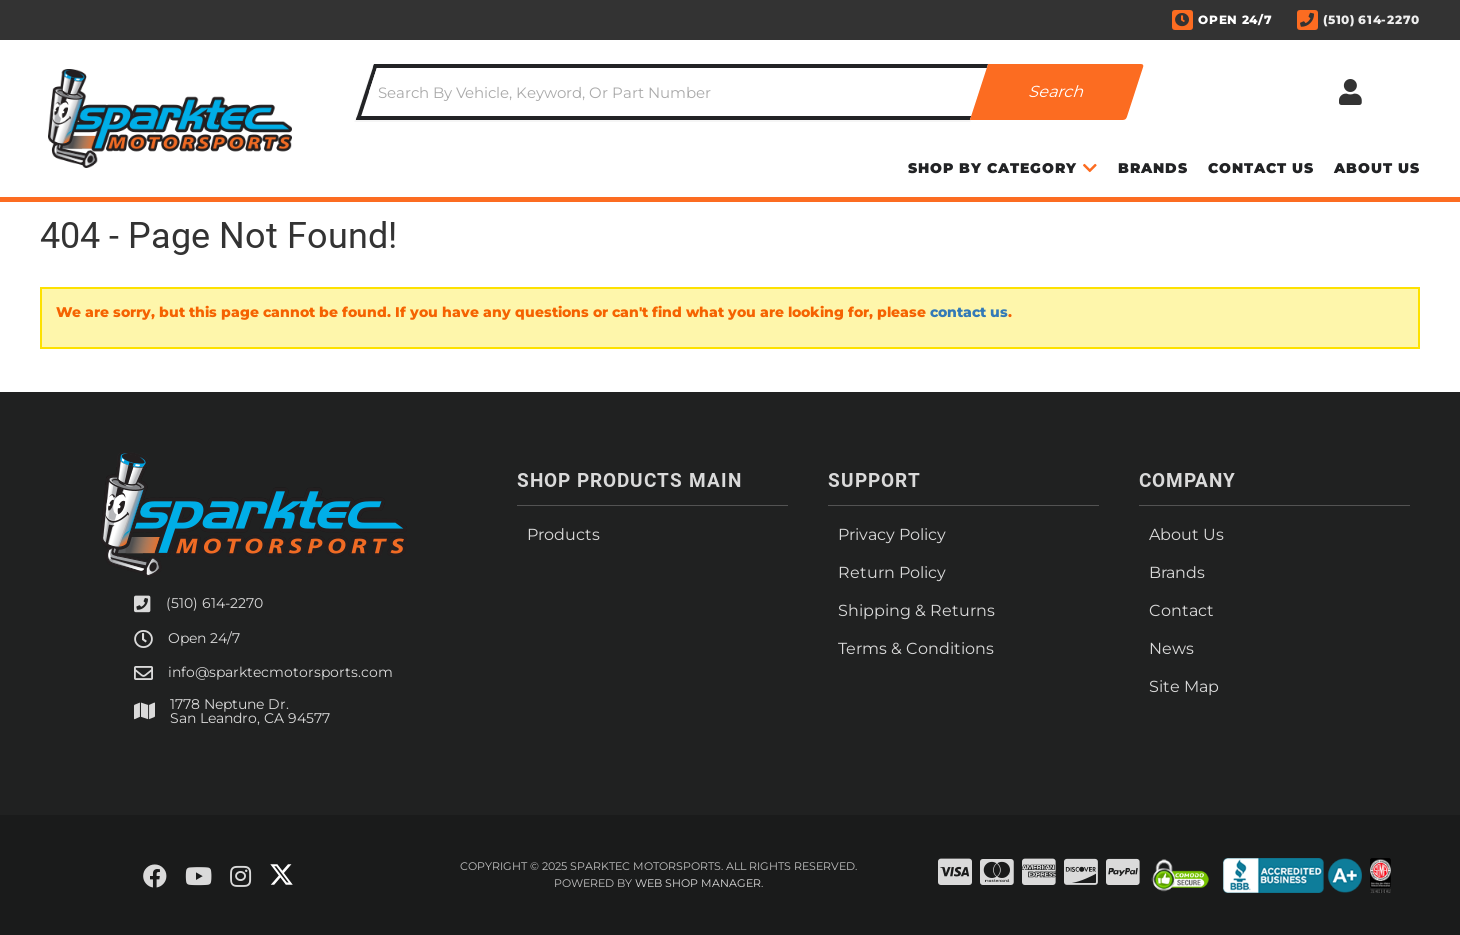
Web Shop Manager (698, 883)
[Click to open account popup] (1350, 92)
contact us (969, 312)
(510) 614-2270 (214, 603)
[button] (750, 92)
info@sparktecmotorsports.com (280, 672)
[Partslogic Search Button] (1057, 92)
